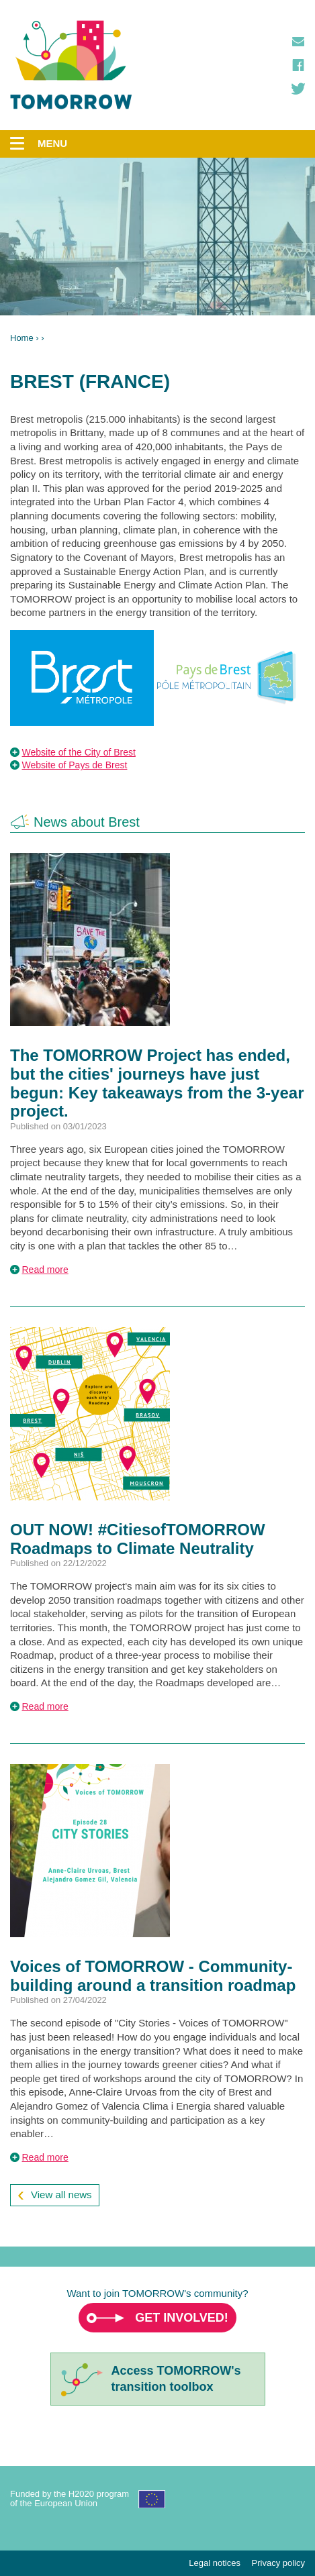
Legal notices (214, 2563)
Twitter (298, 88)
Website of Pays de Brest (75, 765)
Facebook (298, 65)
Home (22, 338)
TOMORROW (71, 65)
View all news (61, 2194)
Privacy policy (278, 2563)
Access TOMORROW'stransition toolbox (176, 2378)
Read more (45, 1269)
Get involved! (181, 2317)
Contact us (298, 41)
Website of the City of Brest (79, 752)
